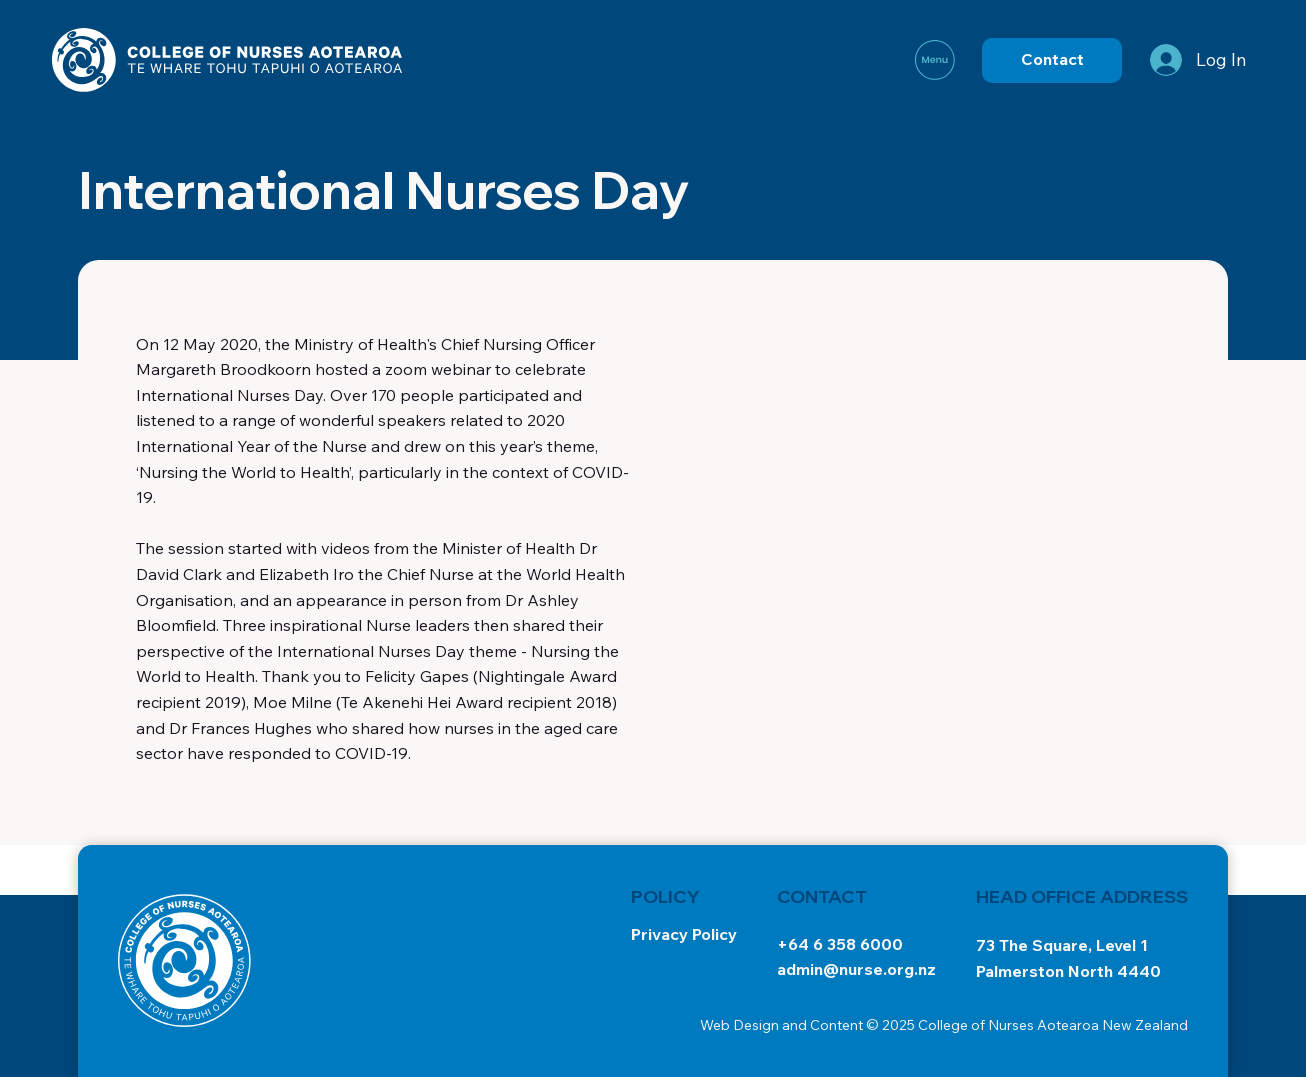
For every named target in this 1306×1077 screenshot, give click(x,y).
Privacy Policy (684, 934)
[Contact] (1052, 60)
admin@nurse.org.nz (856, 969)
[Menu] (936, 60)
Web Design (739, 1025)
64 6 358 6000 (845, 944)
